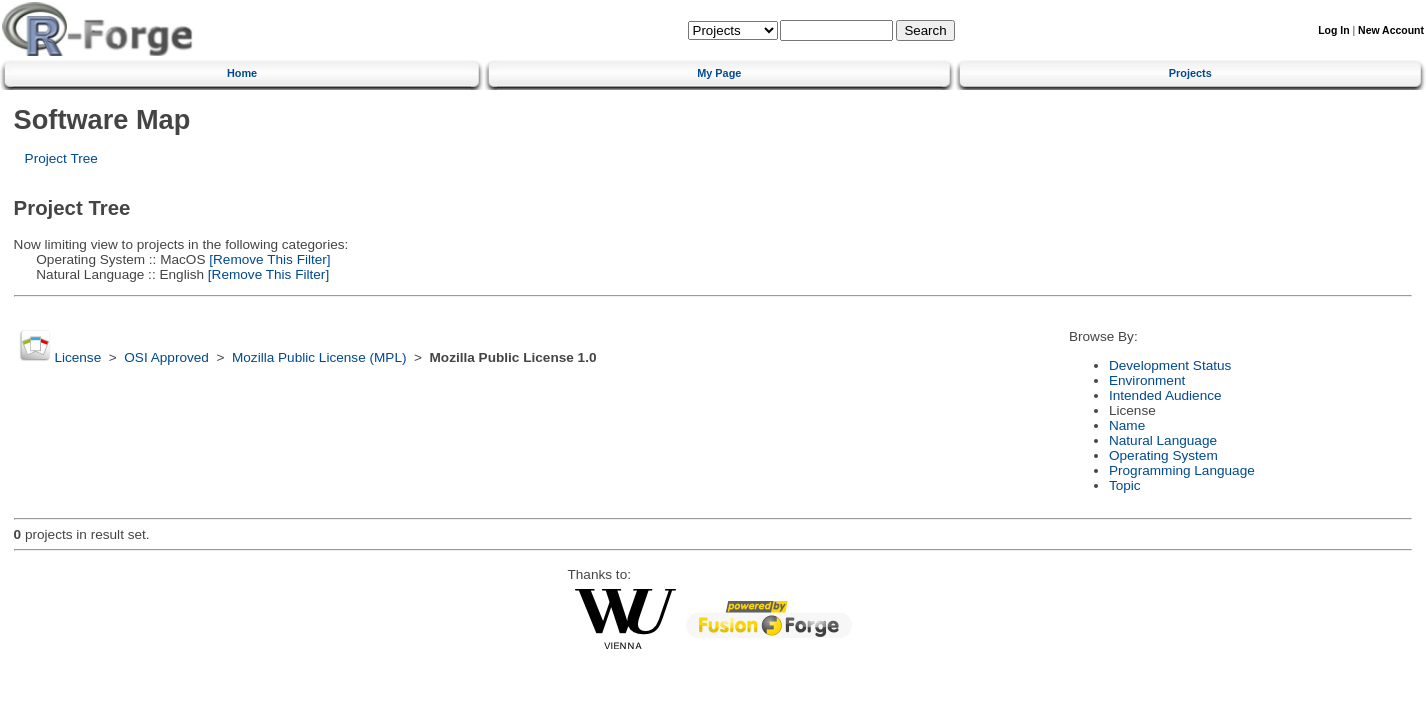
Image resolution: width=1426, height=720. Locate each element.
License (77, 357)
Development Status (1170, 365)
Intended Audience (1165, 395)
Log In (1333, 30)
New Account (1391, 30)
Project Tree (61, 158)
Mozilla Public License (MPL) (319, 357)
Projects (1190, 73)
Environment (1147, 380)
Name (1127, 425)
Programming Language (1182, 470)
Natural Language (1163, 440)
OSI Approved (166, 357)
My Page (719, 73)
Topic (1125, 485)
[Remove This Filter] (267, 259)
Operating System (1163, 455)
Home (242, 73)
